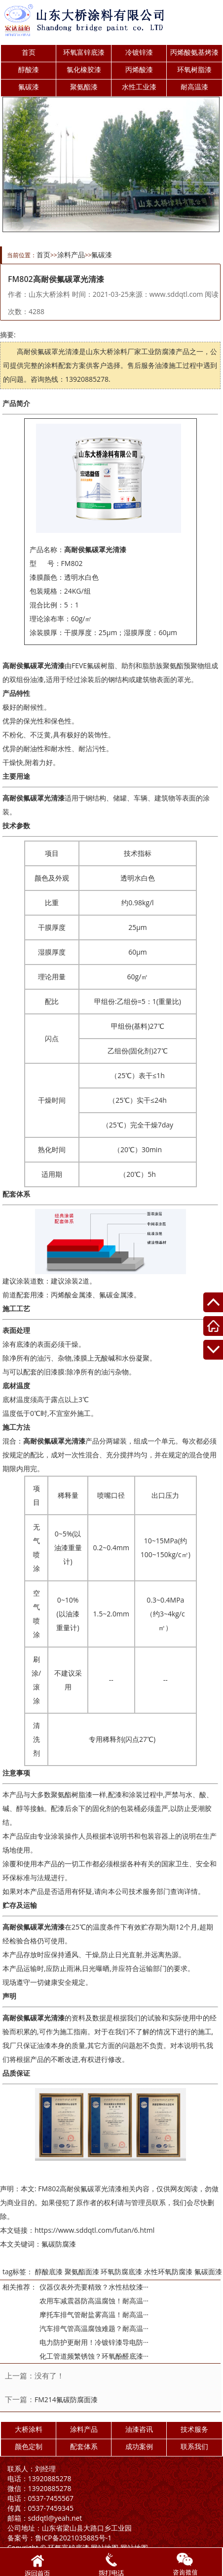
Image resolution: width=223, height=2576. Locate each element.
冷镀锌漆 (139, 52)
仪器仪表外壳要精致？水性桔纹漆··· (94, 2287)
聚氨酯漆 (84, 86)
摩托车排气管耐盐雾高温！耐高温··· (94, 2314)
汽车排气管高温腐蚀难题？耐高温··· (94, 2328)
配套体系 (84, 2446)
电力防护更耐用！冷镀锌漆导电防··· (94, 2342)
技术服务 (194, 2429)
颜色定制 (28, 2446)
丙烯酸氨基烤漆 (194, 52)
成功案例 (139, 2446)
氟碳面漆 (208, 2271)
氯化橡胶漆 (84, 69)
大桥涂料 (28, 2429)
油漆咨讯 (139, 2429)
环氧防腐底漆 (121, 2271)
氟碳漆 (28, 86)
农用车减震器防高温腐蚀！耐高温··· (94, 2300)
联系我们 (194, 2446)
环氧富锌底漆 (84, 52)
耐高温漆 (194, 86)
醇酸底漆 (49, 2271)
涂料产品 (71, 254)
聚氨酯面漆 (82, 2271)
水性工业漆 (139, 86)
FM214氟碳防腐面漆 (66, 2399)
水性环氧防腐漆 (168, 2271)
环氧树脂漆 (194, 69)
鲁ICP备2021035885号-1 (59, 2537)
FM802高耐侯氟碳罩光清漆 (80, 2188)
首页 (29, 52)
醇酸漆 (28, 69)
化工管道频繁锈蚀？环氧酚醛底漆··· (94, 2356)
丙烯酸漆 (139, 69)
